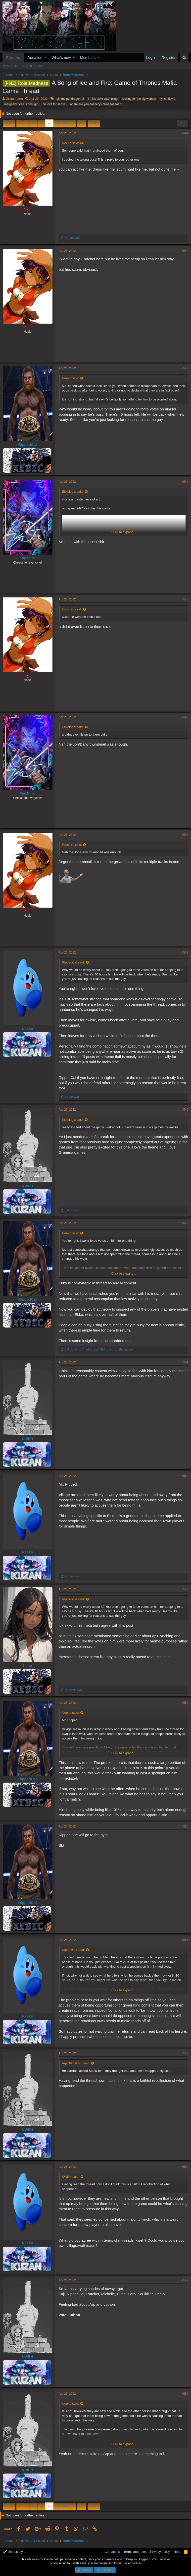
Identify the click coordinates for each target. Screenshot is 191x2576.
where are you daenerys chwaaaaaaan (95, 104)
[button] (45, 57)
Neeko (30, 1029)
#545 (182, 599)
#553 (182, 1589)
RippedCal (30, 444)
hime (30, 1665)
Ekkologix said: (75, 491)
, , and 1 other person (102, 1349)
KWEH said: (73, 2177)
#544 (182, 481)
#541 (182, 133)
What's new (61, 57)
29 (57, 123)
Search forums (32, 66)
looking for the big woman (139, 98)
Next (93, 123)
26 (33, 123)
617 (81, 123)
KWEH (30, 1186)
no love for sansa (54, 104)
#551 (182, 1362)
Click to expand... (123, 532)
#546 (182, 717)
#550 (182, 1223)
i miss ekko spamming (103, 98)
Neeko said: (73, 143)
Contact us (112, 2552)
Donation (34, 57)
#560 (182, 2393)
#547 (182, 835)
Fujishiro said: (74, 609)
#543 (182, 368)
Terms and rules (135, 2552)
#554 (182, 1703)
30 (65, 123)
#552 (182, 1476)
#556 (182, 1940)
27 (41, 123)
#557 (182, 2053)
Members (88, 57)
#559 (182, 2280)
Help (177, 2552)
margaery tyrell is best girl (21, 104)
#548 (182, 952)
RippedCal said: (75, 962)
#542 (182, 251)
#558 (182, 2167)
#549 (182, 1109)
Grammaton (14, 98)
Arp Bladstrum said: (78, 2063)
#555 (182, 1826)
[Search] (184, 57)
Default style (14, 2552)
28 (49, 123)
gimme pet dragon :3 (70, 98)
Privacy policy (160, 2552)
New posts (10, 66)
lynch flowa (167, 98)
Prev (9, 123)
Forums (13, 57)
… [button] (26, 123)
